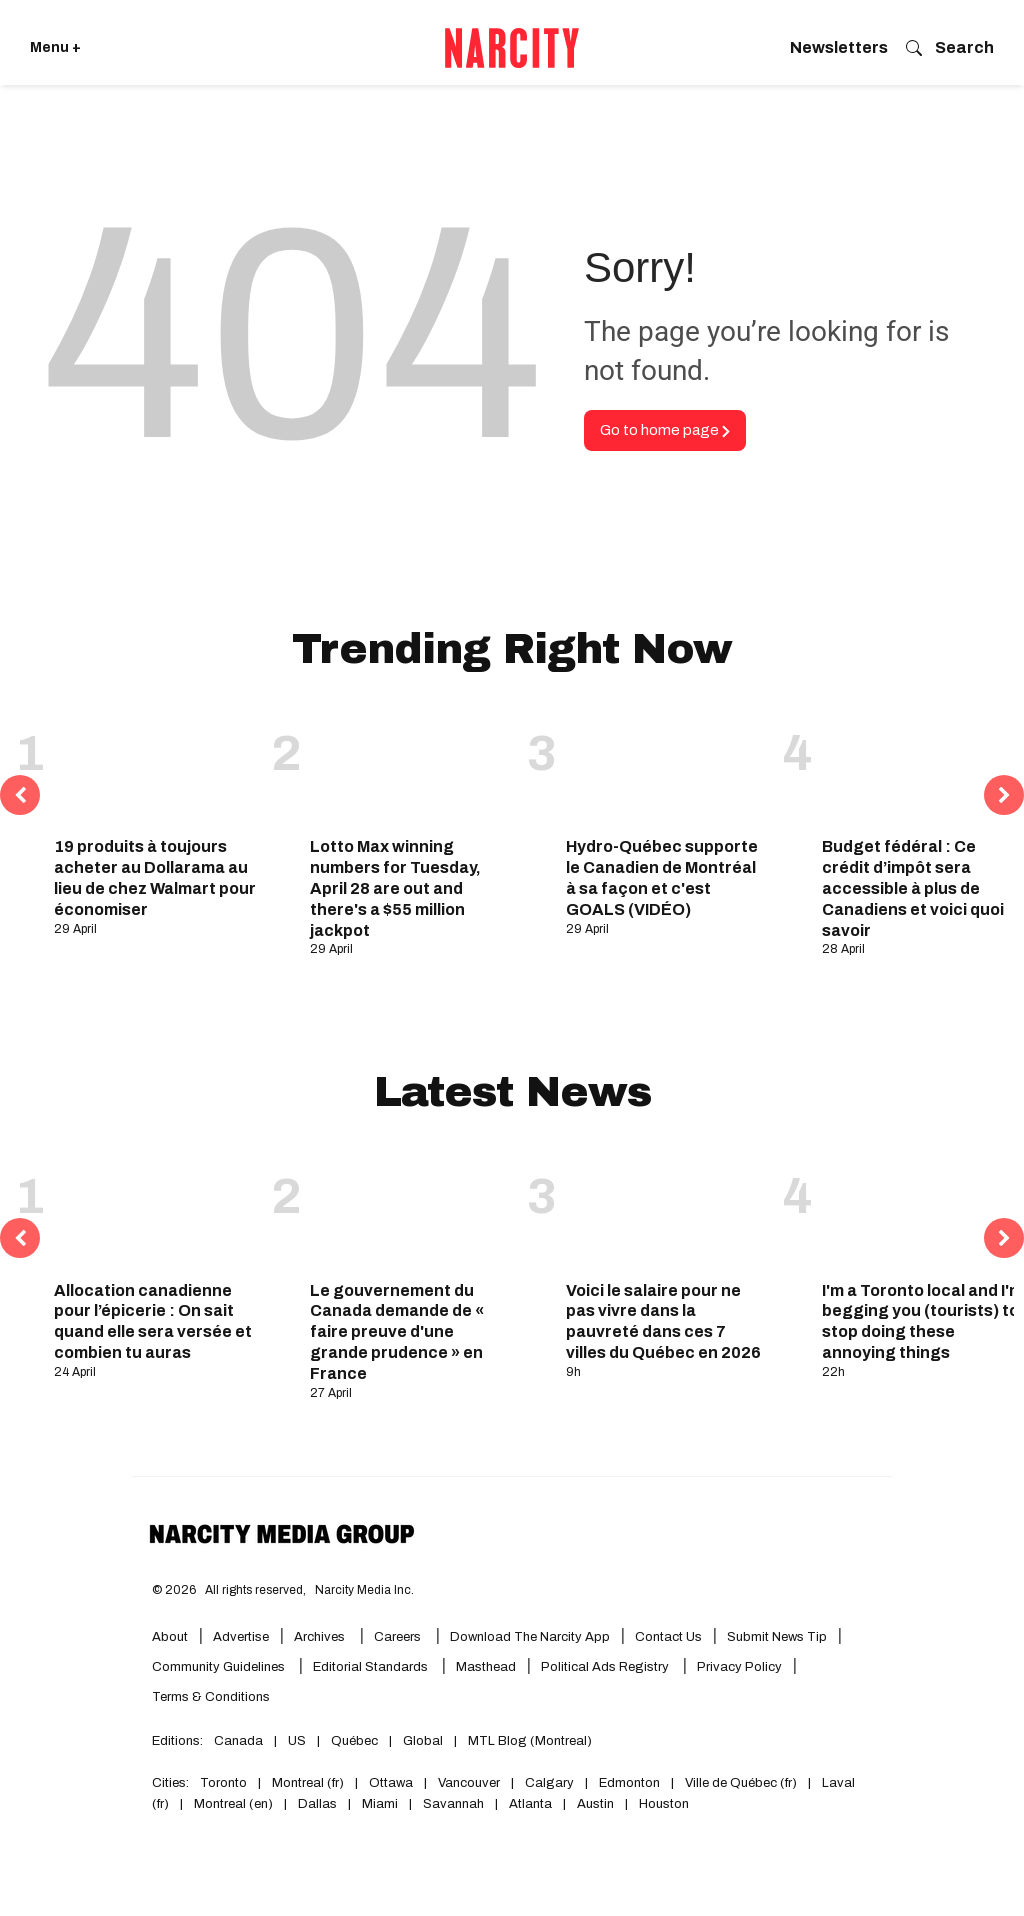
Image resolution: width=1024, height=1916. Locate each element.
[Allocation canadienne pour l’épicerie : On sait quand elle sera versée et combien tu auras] (155, 1209)
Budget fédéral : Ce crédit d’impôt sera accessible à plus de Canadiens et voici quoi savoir (913, 888)
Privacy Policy (739, 1667)
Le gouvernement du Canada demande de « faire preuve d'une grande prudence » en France (397, 1332)
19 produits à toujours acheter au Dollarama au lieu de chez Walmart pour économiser (155, 877)
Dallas (317, 1804)
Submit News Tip (777, 1637)
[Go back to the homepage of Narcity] (512, 48)
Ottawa (391, 1783)
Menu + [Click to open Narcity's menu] (55, 47)
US (297, 1741)
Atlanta (530, 1804)
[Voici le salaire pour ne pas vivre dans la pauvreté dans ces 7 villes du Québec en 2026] (667, 1209)
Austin (595, 1804)
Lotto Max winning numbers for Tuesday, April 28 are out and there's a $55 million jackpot (395, 888)
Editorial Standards (372, 1667)
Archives (319, 1637)
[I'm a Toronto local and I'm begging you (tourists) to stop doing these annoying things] (923, 1209)
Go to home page (665, 430)
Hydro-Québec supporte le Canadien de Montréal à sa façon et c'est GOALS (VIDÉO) (662, 877)
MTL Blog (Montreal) (530, 1741)
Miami (380, 1804)
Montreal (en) (233, 1804)
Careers (397, 1637)
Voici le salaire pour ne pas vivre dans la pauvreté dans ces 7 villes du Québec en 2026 (663, 1321)
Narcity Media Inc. (364, 1590)
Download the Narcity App (530, 1637)
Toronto (223, 1783)
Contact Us (668, 1637)
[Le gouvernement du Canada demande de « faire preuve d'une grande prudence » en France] (411, 1209)
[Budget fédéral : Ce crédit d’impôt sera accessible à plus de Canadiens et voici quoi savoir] (923, 766)
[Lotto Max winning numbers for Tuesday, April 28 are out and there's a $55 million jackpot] (411, 766)
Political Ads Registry (606, 1667)
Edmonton (629, 1783)
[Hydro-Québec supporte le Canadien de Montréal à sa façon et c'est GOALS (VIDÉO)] (667, 766)
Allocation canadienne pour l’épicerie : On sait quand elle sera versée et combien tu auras (153, 1321)
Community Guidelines (220, 1667)
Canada (238, 1741)
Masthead (486, 1667)
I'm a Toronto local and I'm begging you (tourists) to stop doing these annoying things (922, 1321)
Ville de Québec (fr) (741, 1783)
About (170, 1637)
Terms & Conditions (211, 1697)
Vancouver (469, 1783)
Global (423, 1741)
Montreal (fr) (308, 1783)
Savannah (453, 1804)
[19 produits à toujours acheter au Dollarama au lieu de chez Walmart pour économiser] (155, 766)
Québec (354, 1741)
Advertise (241, 1637)
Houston (664, 1804)
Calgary (549, 1783)
